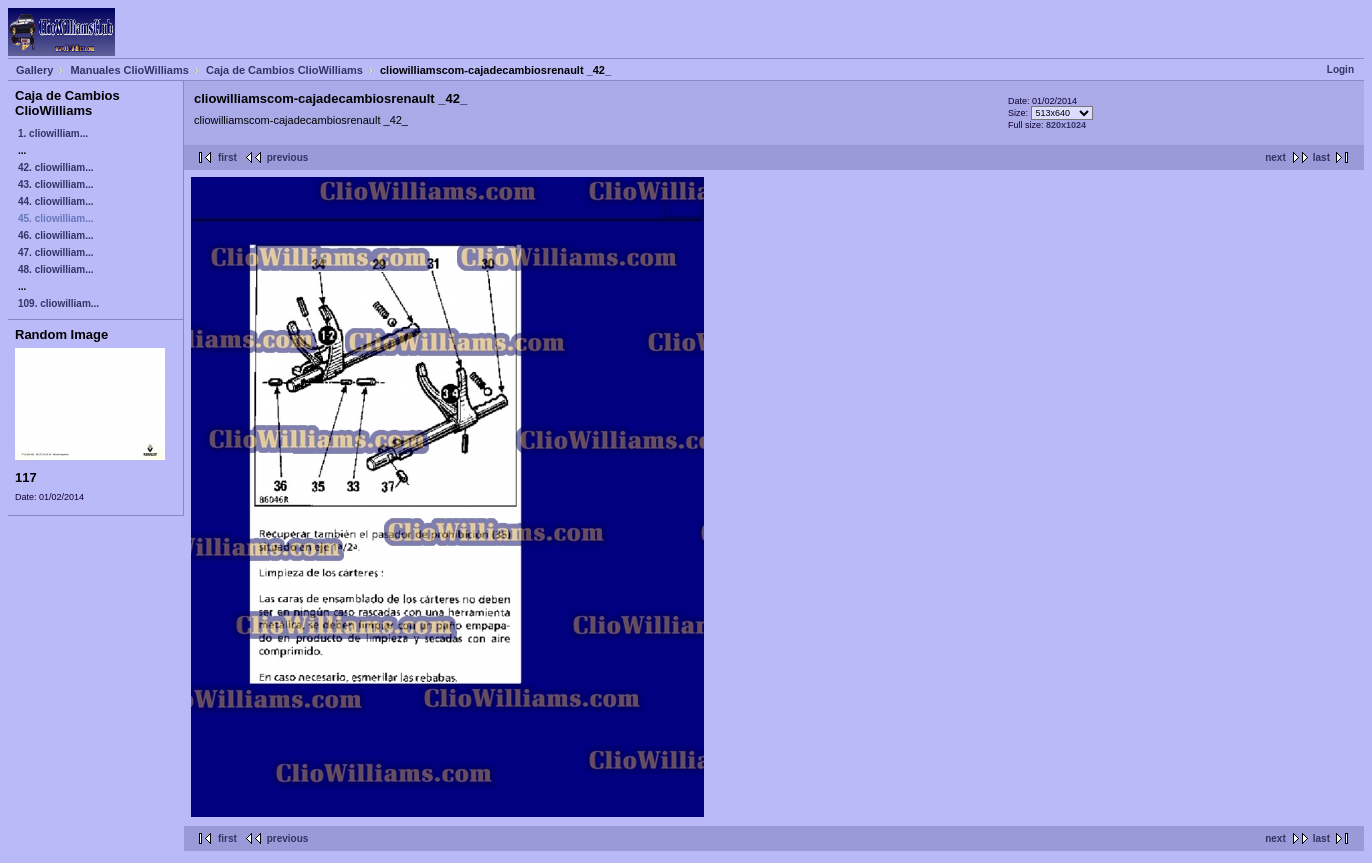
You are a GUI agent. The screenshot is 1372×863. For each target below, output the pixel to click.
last (1321, 157)
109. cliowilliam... (58, 303)
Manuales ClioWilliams (129, 70)
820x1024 (1066, 125)
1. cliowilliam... (53, 133)
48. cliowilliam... (56, 269)
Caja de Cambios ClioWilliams (284, 70)
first (227, 157)
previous (288, 157)
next (1275, 157)
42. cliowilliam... (56, 167)
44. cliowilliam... (56, 201)
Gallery (34, 70)
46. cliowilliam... (56, 235)
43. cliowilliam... (56, 184)
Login (1340, 69)
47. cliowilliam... (56, 252)
